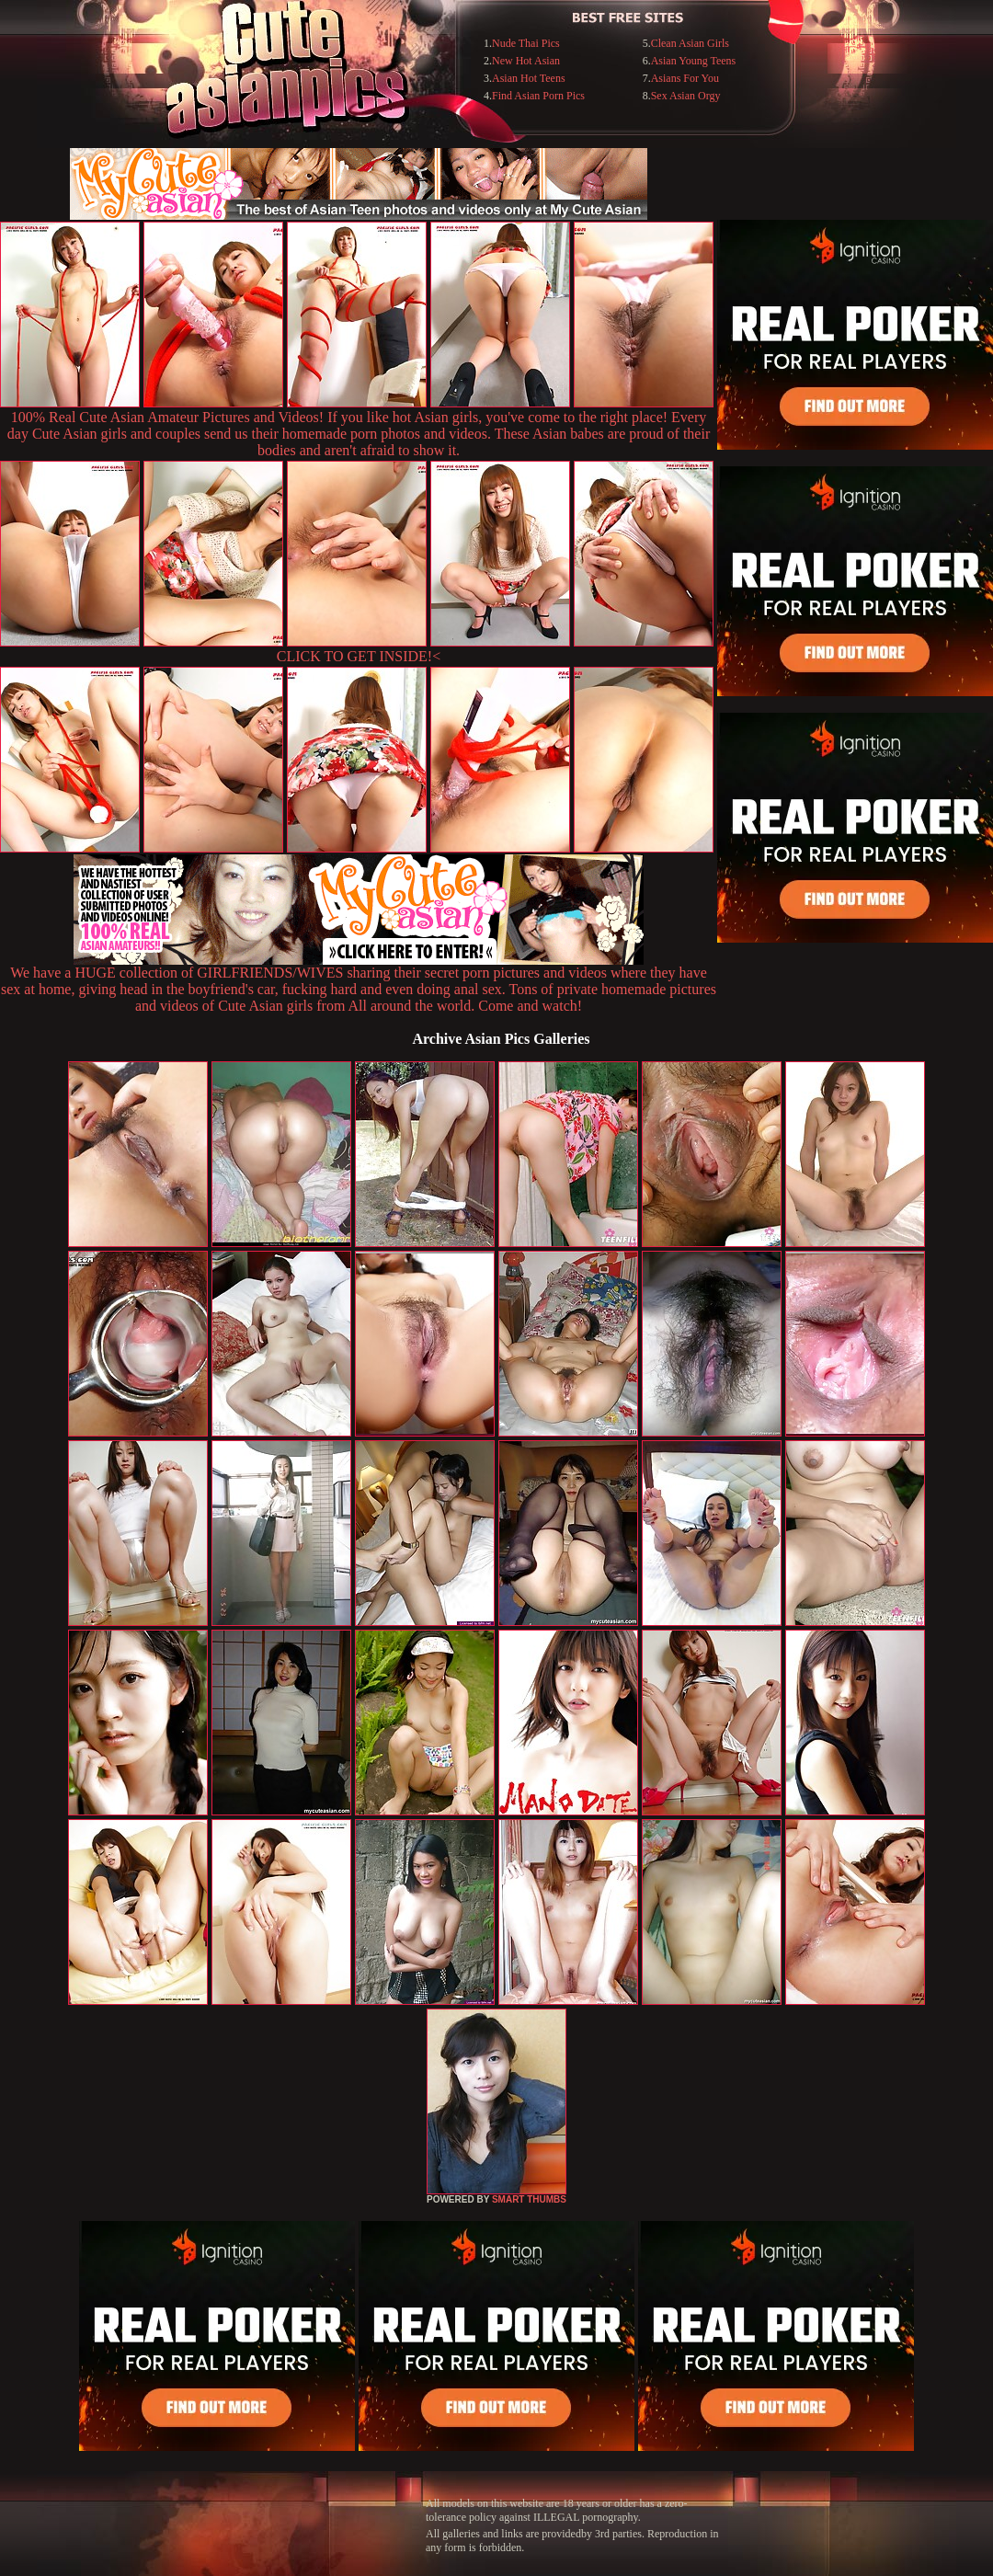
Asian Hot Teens (528, 78)
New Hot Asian (526, 60)
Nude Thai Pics (526, 43)
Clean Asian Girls (690, 43)
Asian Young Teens (693, 60)
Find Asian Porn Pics (538, 95)
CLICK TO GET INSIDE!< (358, 656)
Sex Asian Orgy (686, 95)
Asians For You (685, 78)
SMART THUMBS (529, 2199)
